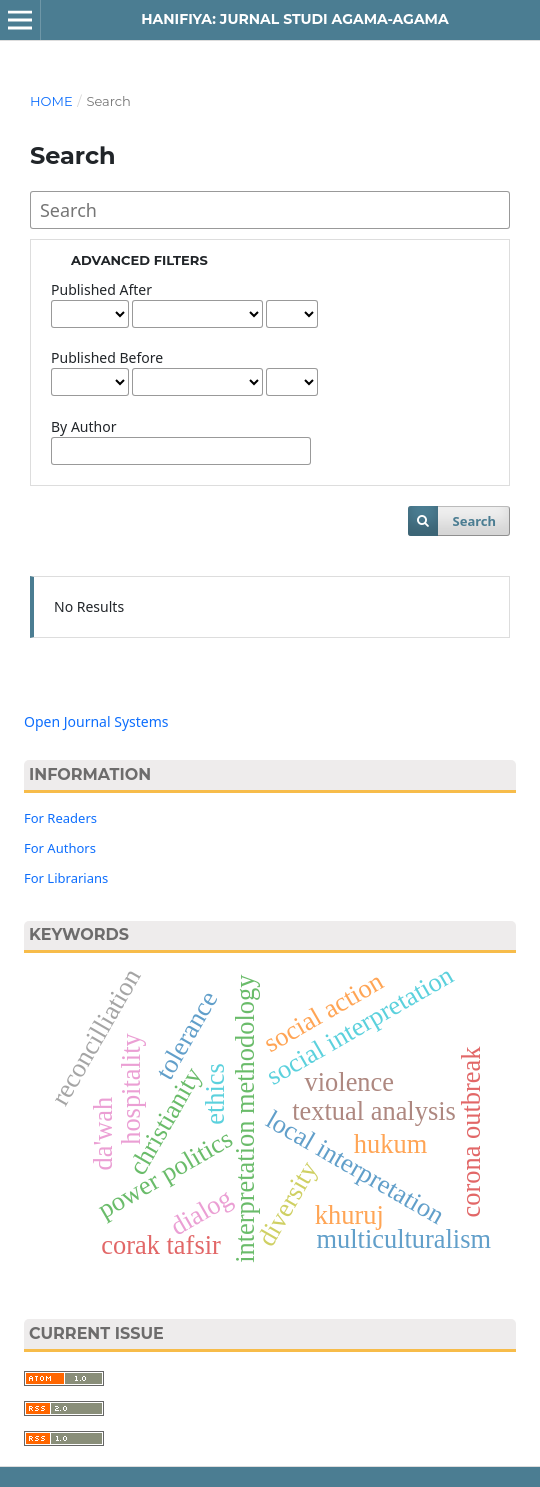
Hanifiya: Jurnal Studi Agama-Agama (294, 19)
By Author (83, 426)
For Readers (60, 818)
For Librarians (66, 878)
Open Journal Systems (96, 721)
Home (51, 101)
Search (474, 521)
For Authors (60, 848)
